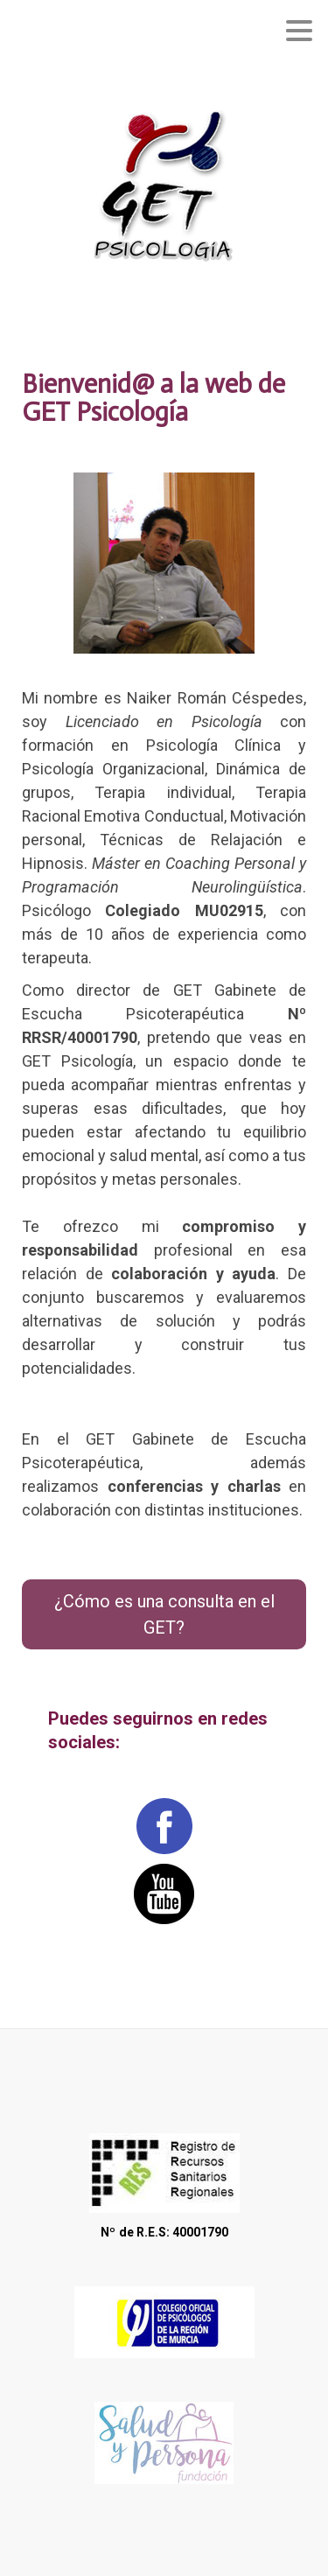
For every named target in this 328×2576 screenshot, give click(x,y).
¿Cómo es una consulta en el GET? (164, 1614)
